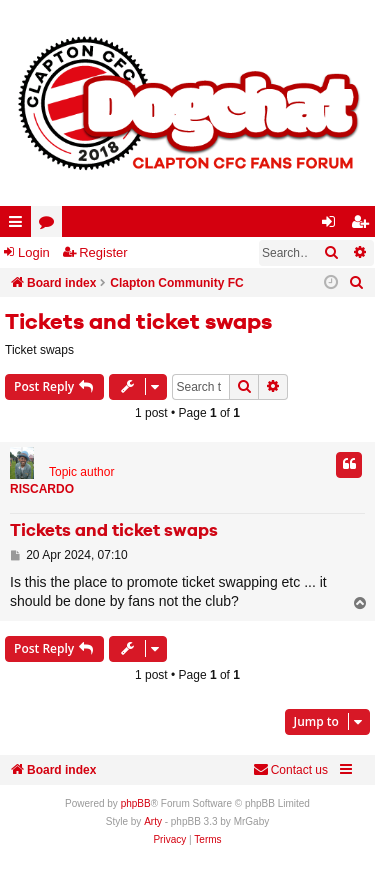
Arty (153, 821)
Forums (50, 225)
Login (34, 252)
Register (103, 252)
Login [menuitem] (333, 225)
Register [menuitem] (364, 225)
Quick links (19, 225)
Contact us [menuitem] (290, 769)
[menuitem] (357, 283)
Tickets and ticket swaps (138, 323)
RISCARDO (42, 489)
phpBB (136, 803)
